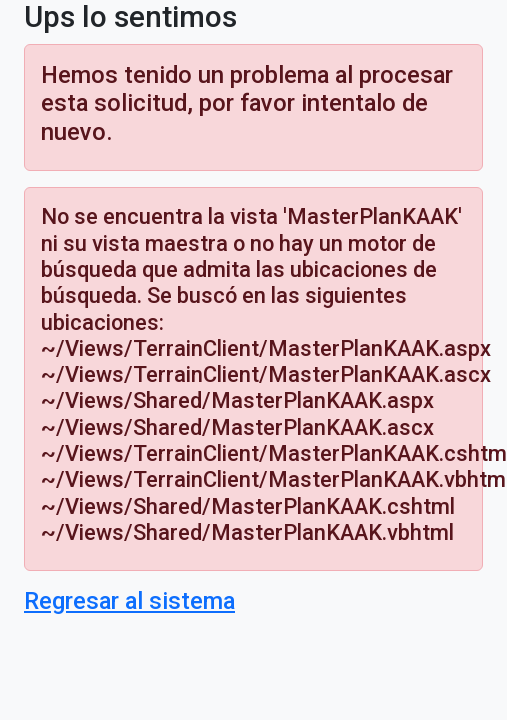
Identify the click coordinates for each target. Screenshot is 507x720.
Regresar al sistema (129, 601)
